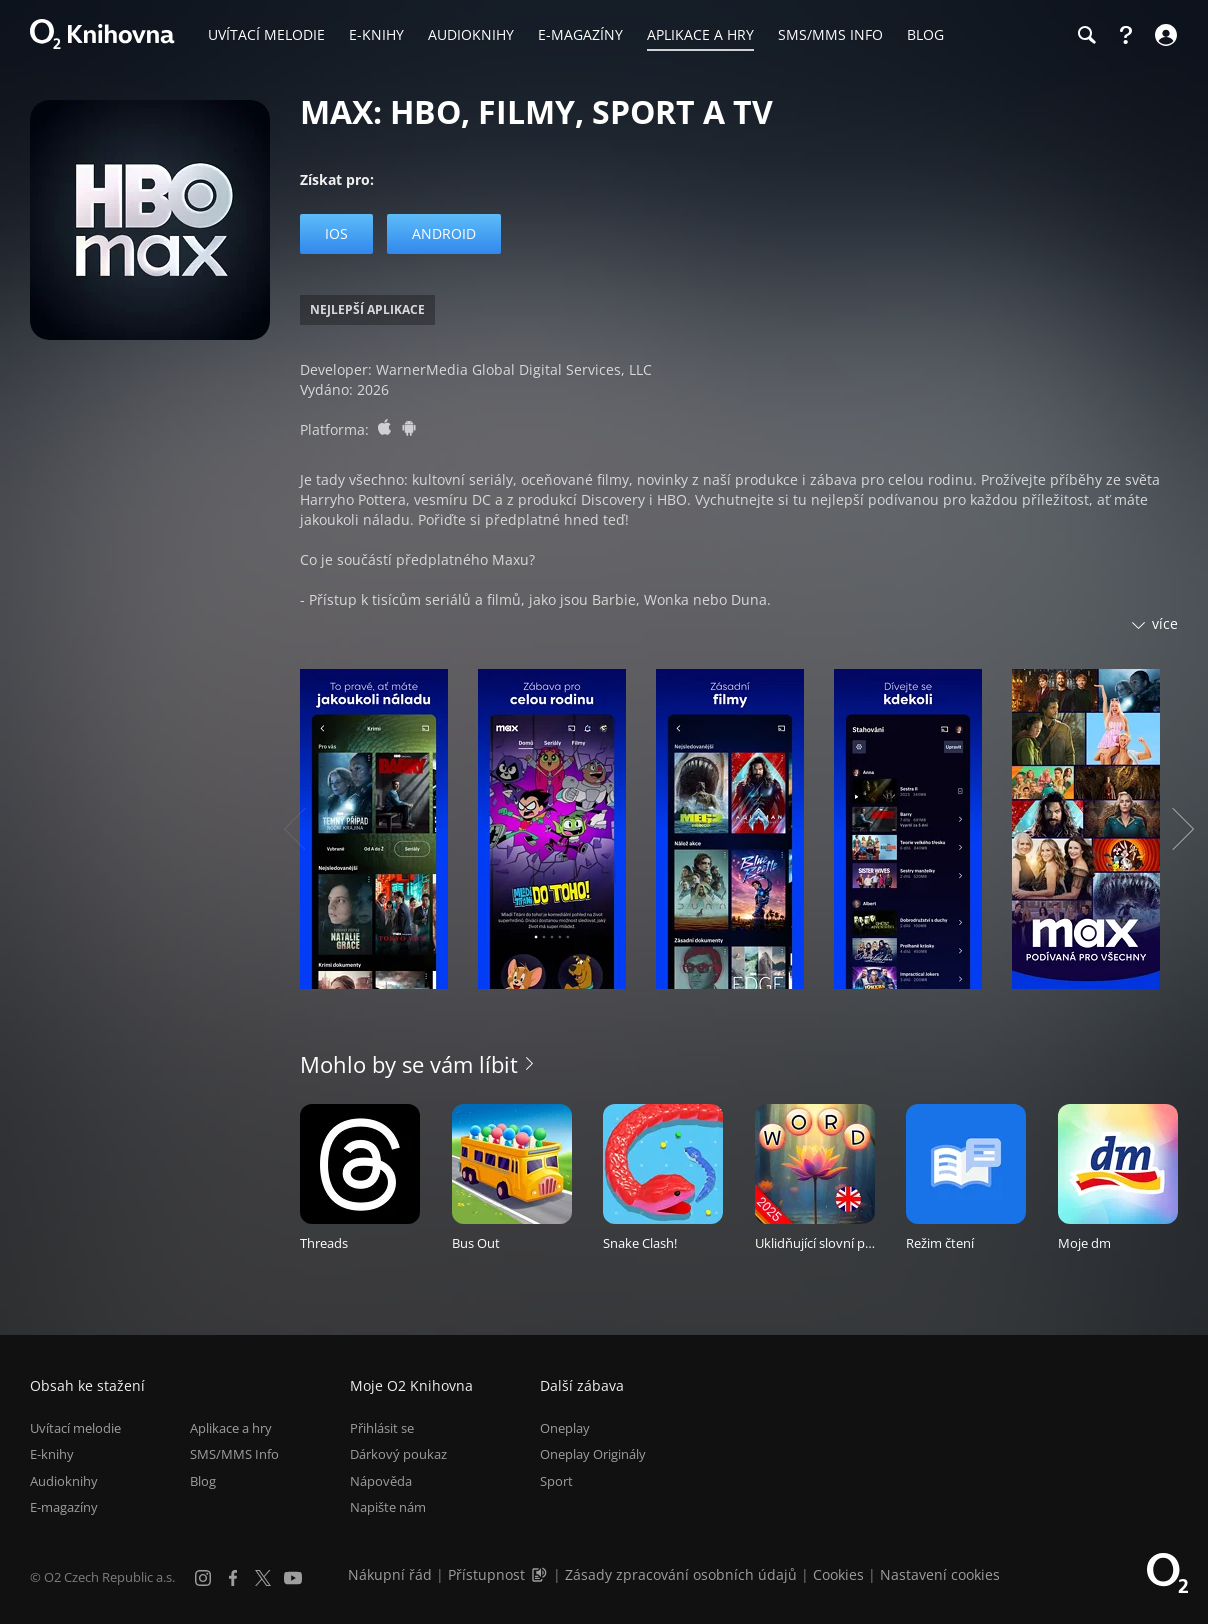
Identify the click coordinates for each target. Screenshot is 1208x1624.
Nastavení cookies (940, 1574)
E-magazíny (64, 1507)
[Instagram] (203, 1578)
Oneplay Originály (593, 1454)
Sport (556, 1481)
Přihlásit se (382, 1428)
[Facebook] (233, 1578)
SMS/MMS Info (234, 1454)
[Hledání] (1086, 35)
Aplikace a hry (231, 1428)
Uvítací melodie (75, 1428)
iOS (336, 233)
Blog (203, 1481)
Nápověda (381, 1481)
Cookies (838, 1574)
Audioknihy (64, 1481)
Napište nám (388, 1507)
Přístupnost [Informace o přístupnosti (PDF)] (486, 1574)
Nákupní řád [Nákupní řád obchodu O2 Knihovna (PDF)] (390, 1574)
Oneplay (565, 1428)
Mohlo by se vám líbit (409, 1064)
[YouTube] (293, 1578)
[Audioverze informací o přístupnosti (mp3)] (541, 1574)
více (1165, 623)
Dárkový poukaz (398, 1454)
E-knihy (52, 1454)
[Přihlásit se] (1163, 35)
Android (444, 233)
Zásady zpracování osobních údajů (681, 1574)
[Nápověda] (1126, 35)
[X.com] (263, 1578)
